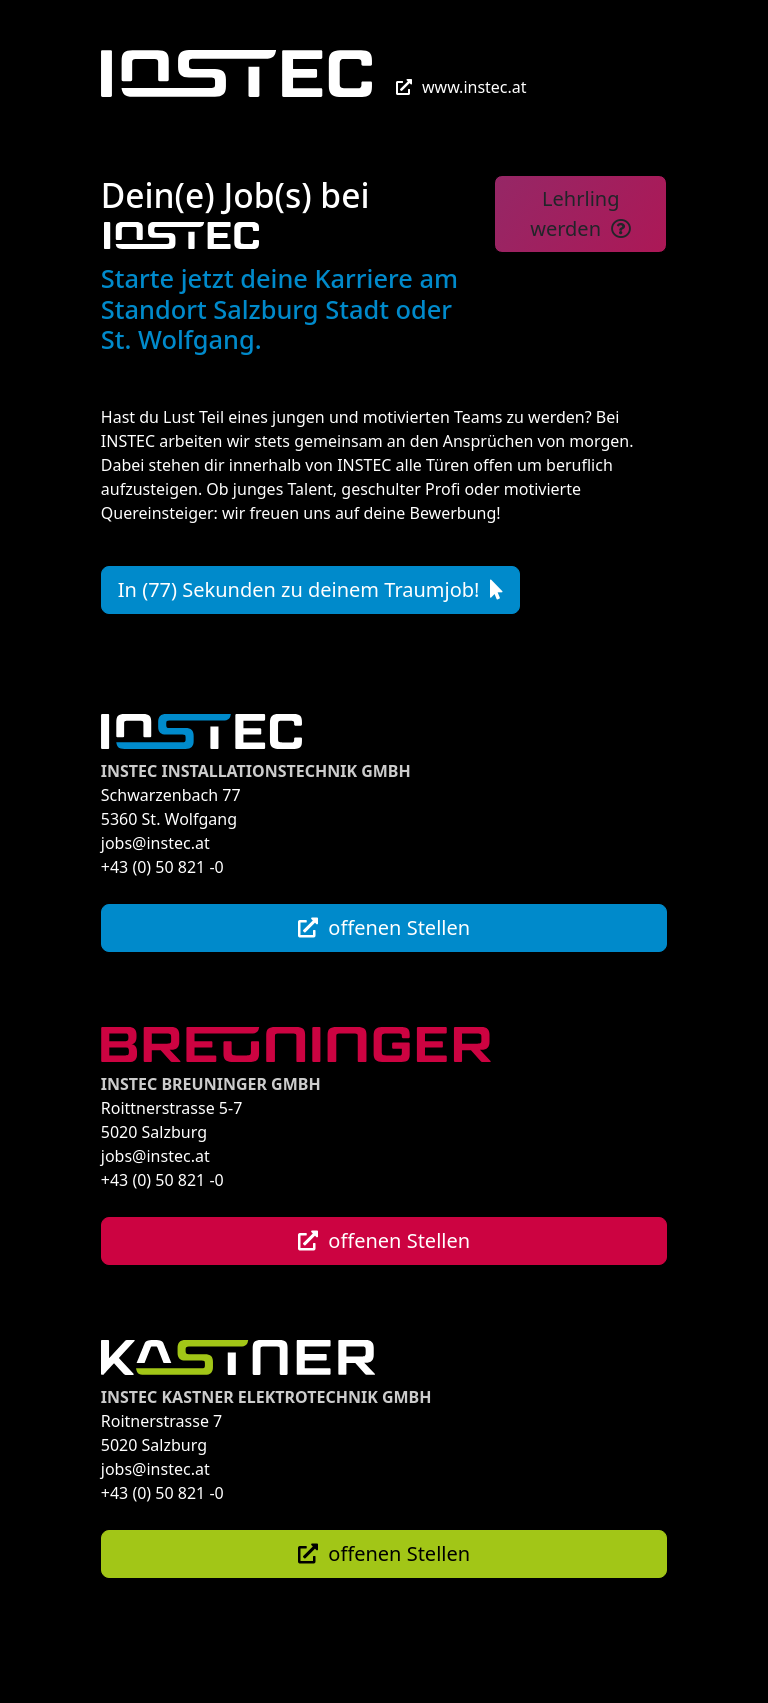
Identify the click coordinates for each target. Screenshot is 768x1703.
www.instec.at (461, 87)
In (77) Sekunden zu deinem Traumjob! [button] (310, 589)
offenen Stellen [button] (384, 927)
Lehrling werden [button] (580, 213)
